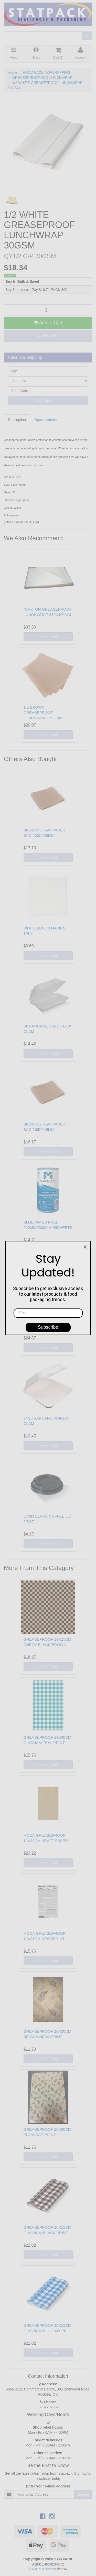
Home (12, 72)
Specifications (46, 420)
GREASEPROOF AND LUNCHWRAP (42, 77)
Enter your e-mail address (48, 2486)
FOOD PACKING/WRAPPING (46, 72)
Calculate (47, 401)
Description (17, 420)
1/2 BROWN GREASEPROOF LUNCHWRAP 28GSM (43, 712)
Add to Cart (48, 322)
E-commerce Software (43, 2568)
